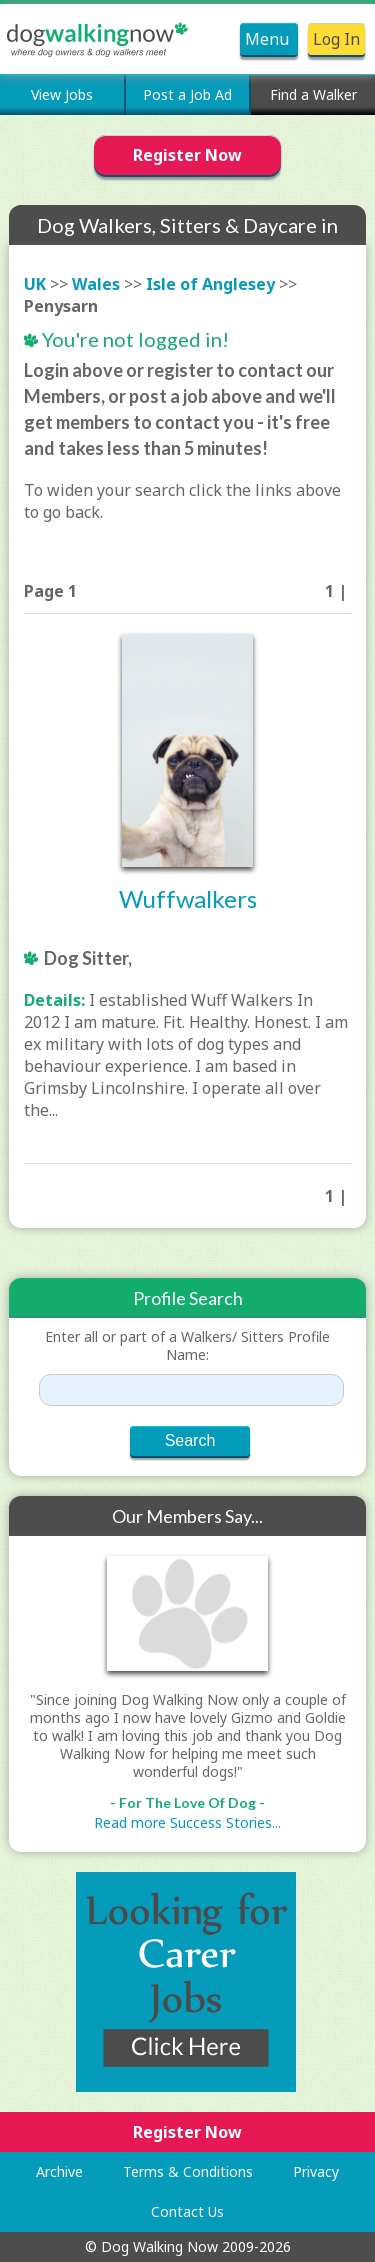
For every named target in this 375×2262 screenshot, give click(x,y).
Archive (59, 2171)
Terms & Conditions (188, 2171)
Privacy (316, 2171)
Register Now (187, 155)
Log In (336, 39)
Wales (96, 284)
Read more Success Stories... (187, 1822)
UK (35, 284)
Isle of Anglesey (210, 284)
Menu (269, 39)
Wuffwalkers (188, 898)
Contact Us (187, 2211)
